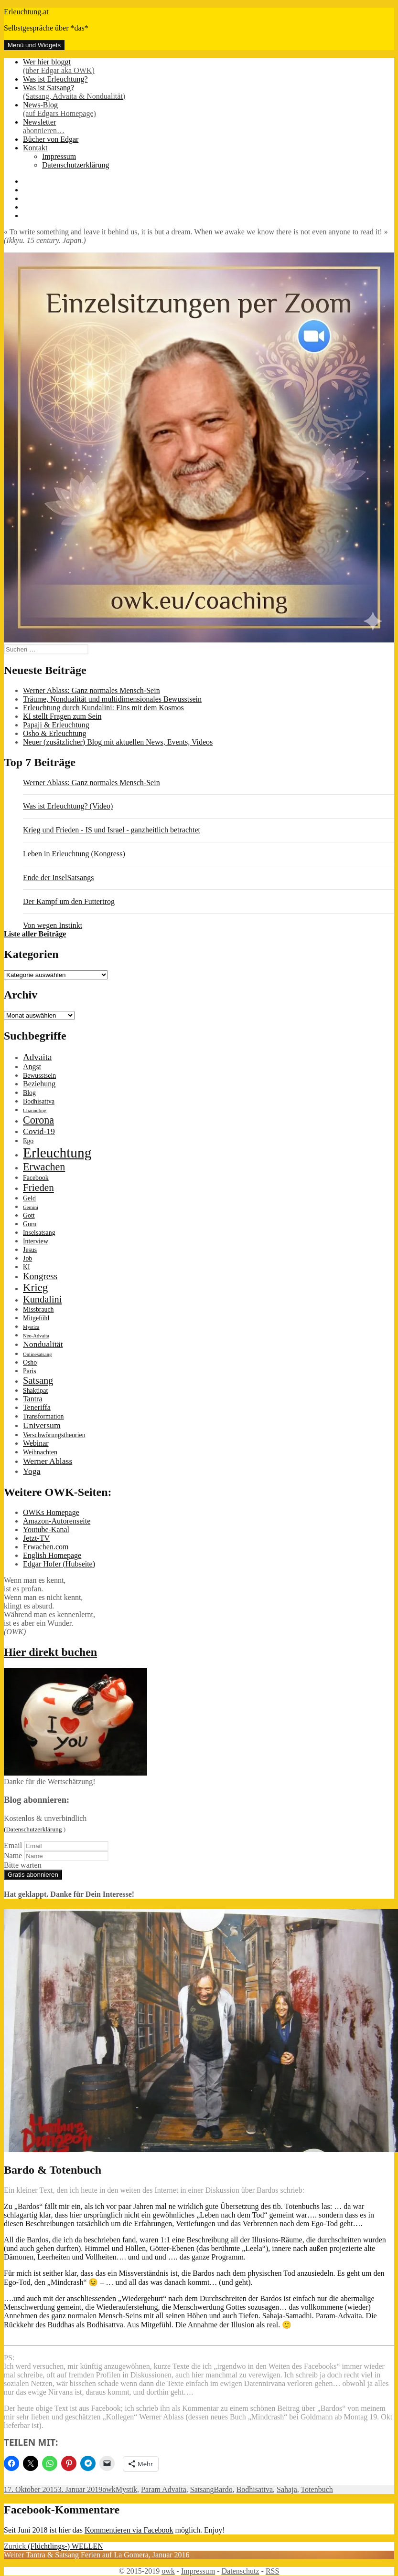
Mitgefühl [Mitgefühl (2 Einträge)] (36, 1318)
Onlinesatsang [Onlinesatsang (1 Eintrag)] (37, 1354)
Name (13, 1855)
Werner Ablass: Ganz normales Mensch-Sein (91, 690)
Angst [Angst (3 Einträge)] (32, 1066)
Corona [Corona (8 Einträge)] (38, 1120)
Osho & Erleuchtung (54, 733)
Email (13, 1845)
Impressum (59, 156)
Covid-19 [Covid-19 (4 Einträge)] (39, 1131)
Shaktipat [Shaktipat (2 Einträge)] (35, 1390)
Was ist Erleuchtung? (55, 79)
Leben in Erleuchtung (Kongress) (74, 854)
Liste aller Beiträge (35, 934)
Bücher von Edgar (50, 139)
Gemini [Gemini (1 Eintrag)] (30, 1207)
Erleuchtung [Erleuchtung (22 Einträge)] (57, 1152)
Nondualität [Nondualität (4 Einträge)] (43, 1344)
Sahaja (287, 2489)
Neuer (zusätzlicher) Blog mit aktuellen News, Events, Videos (118, 742)
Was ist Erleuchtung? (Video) (68, 806)
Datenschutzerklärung (75, 165)
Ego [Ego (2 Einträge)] (28, 1141)
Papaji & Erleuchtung (56, 725)
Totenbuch (317, 2489)
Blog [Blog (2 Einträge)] (29, 1092)
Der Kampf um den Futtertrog (69, 901)
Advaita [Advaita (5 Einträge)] (37, 1057)
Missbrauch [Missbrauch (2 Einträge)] (38, 1309)
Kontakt (35, 148)
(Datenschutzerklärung (33, 1829)
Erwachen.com (46, 1547)
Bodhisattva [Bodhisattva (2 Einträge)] (38, 1101)
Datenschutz (240, 2571)
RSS (272, 2571)
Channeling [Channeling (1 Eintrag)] (34, 1110)
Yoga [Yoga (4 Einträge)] (32, 1471)
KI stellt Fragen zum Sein (62, 716)
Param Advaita (163, 2489)
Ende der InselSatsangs (58, 877)
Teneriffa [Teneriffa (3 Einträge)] (37, 1407)
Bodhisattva (255, 2489)
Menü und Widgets (34, 45)
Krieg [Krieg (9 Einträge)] (35, 1287)
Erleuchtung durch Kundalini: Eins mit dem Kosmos (103, 708)
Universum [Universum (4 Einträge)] (42, 1425)
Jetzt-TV (36, 1538)
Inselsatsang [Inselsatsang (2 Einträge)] (39, 1232)
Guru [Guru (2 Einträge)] (29, 1224)
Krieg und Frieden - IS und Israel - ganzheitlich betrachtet (111, 830)
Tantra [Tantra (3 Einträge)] (32, 1399)
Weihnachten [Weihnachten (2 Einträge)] (40, 1452)
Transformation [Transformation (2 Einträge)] (43, 1416)
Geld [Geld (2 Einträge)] (29, 1198)
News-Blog (208, 109)
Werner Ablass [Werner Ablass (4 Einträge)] (47, 1461)
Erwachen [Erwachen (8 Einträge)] (44, 1167)
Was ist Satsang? (208, 92)
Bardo (223, 2489)
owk (109, 2489)
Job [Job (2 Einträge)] (27, 1258)
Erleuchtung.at (26, 12)
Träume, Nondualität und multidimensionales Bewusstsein (112, 699)
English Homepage (52, 1555)
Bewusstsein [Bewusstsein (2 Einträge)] (39, 1075)
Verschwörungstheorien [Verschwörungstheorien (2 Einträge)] (54, 1435)
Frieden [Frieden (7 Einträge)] (38, 1187)
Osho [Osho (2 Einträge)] (30, 1362)
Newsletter (208, 126)
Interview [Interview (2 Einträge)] (35, 1241)
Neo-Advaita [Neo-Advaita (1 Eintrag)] (36, 1335)
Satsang (202, 2489)
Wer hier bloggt (208, 66)
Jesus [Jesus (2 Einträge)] (30, 1249)
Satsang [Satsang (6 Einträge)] (38, 1380)
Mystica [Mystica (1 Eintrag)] (31, 1327)
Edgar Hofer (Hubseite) (59, 1564)
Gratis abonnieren (33, 1874)
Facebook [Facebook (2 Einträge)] (36, 1177)
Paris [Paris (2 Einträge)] (29, 1371)
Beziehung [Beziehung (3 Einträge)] (39, 1084)
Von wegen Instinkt (52, 925)
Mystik (126, 2489)
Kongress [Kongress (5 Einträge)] (40, 1276)
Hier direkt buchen (50, 1652)
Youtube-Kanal (46, 1529)
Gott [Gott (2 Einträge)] (29, 1215)
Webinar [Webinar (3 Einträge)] (36, 1443)
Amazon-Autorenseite (56, 1521)
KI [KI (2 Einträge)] (26, 1267)
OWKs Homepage (51, 1512)
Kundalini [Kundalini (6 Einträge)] (42, 1299)
